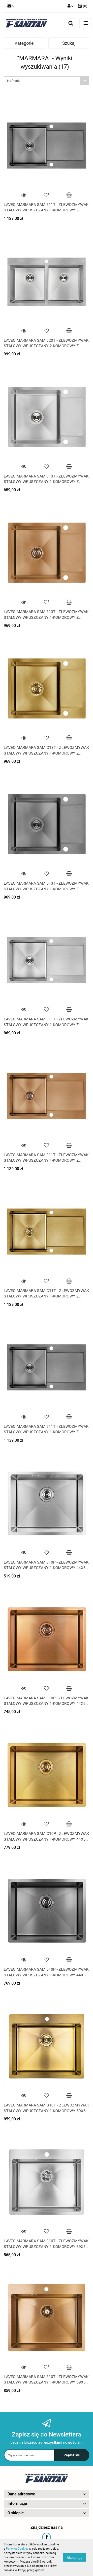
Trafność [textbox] (13, 81)
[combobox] (46, 80)
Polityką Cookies (17, 2548)
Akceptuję (75, 2558)
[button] (82, 6)
